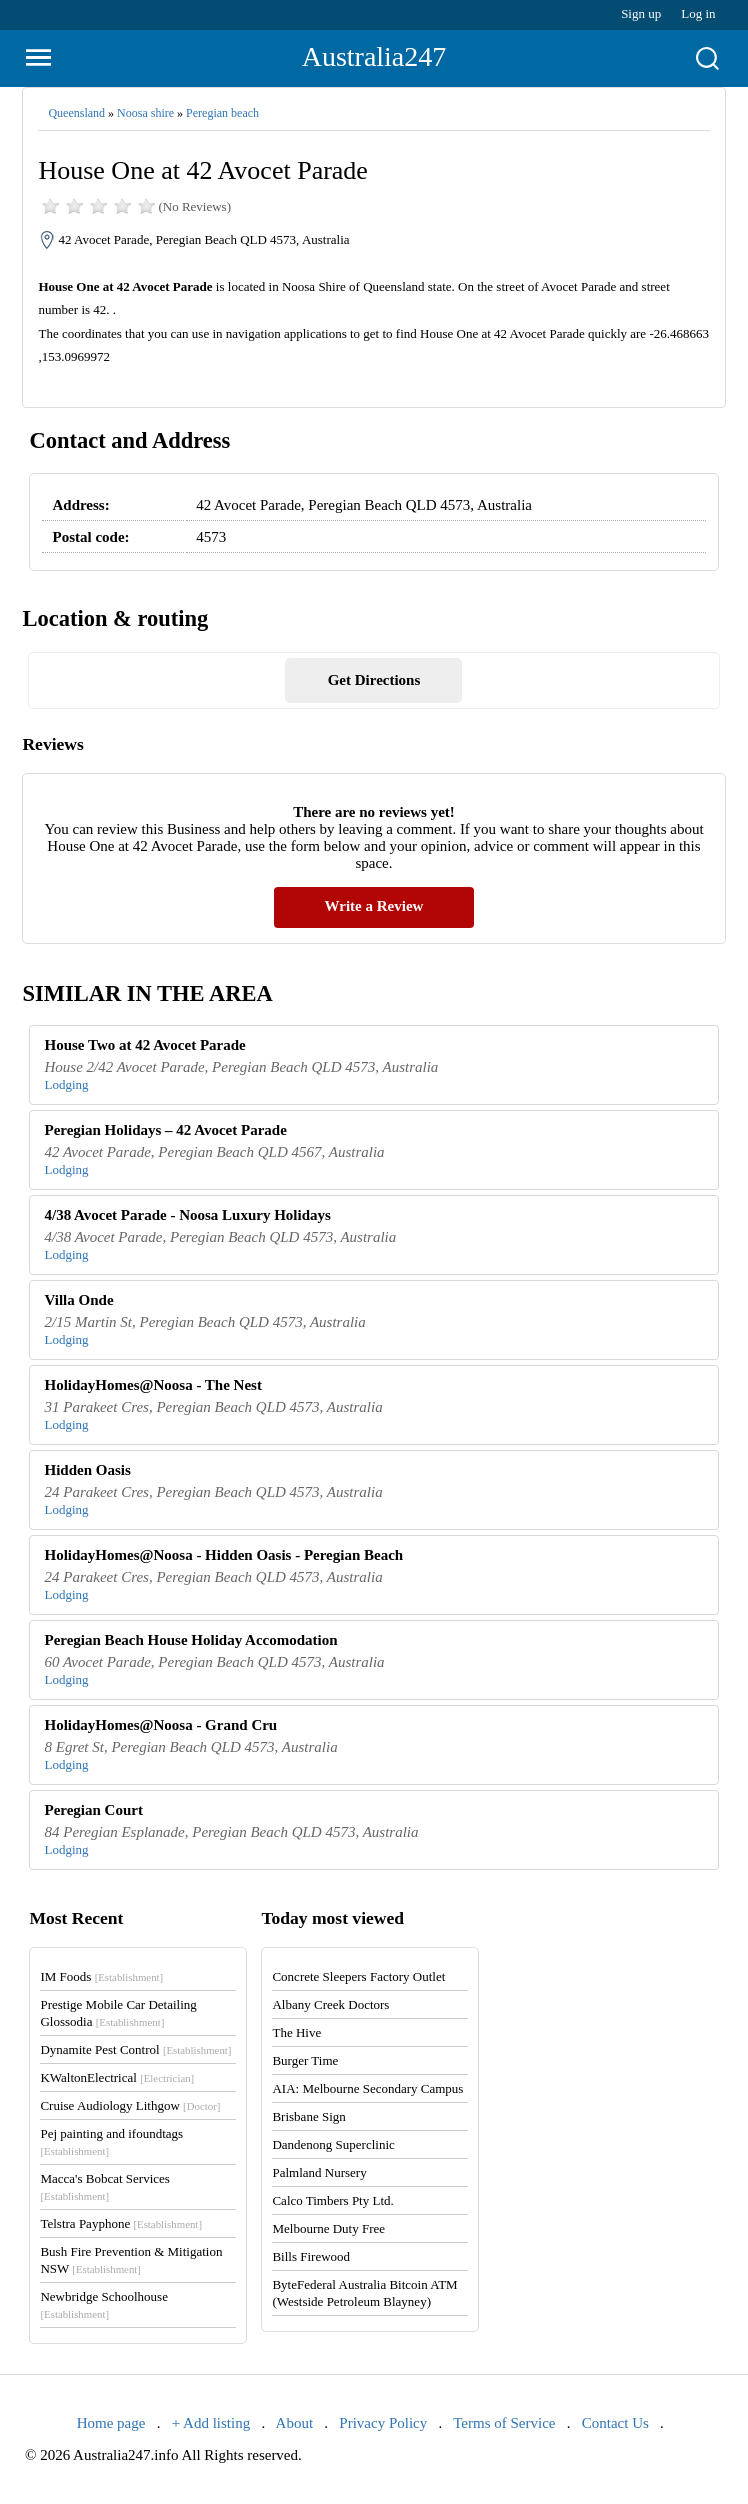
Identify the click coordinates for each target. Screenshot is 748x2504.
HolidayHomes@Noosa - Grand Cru (161, 1725)
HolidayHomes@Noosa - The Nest (153, 1385)
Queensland (76, 113)
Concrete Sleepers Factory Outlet (358, 1976)
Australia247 (374, 56)
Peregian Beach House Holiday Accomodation (191, 1640)
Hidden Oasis (88, 1470)
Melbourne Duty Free (328, 2228)
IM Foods (101, 1976)
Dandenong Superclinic (333, 2144)
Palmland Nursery (319, 2172)
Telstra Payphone (121, 2223)
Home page (111, 2423)
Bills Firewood (311, 2256)
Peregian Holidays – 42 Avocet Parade (166, 1130)
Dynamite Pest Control (135, 2049)
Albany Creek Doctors (330, 2004)
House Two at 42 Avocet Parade (145, 1045)
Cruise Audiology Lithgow (130, 2105)
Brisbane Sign (308, 2116)
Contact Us (615, 2423)
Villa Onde (79, 1300)
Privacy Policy (383, 2423)
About (295, 2423)
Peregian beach (222, 113)
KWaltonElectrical (117, 2077)
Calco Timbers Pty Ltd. (332, 2200)
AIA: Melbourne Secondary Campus (367, 2088)
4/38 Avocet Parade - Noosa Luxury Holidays (188, 1215)
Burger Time (305, 2060)
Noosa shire (145, 113)
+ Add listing (211, 2423)
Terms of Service (504, 2423)
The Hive (296, 2032)
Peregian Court (94, 1810)
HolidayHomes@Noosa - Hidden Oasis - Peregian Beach (224, 1555)
